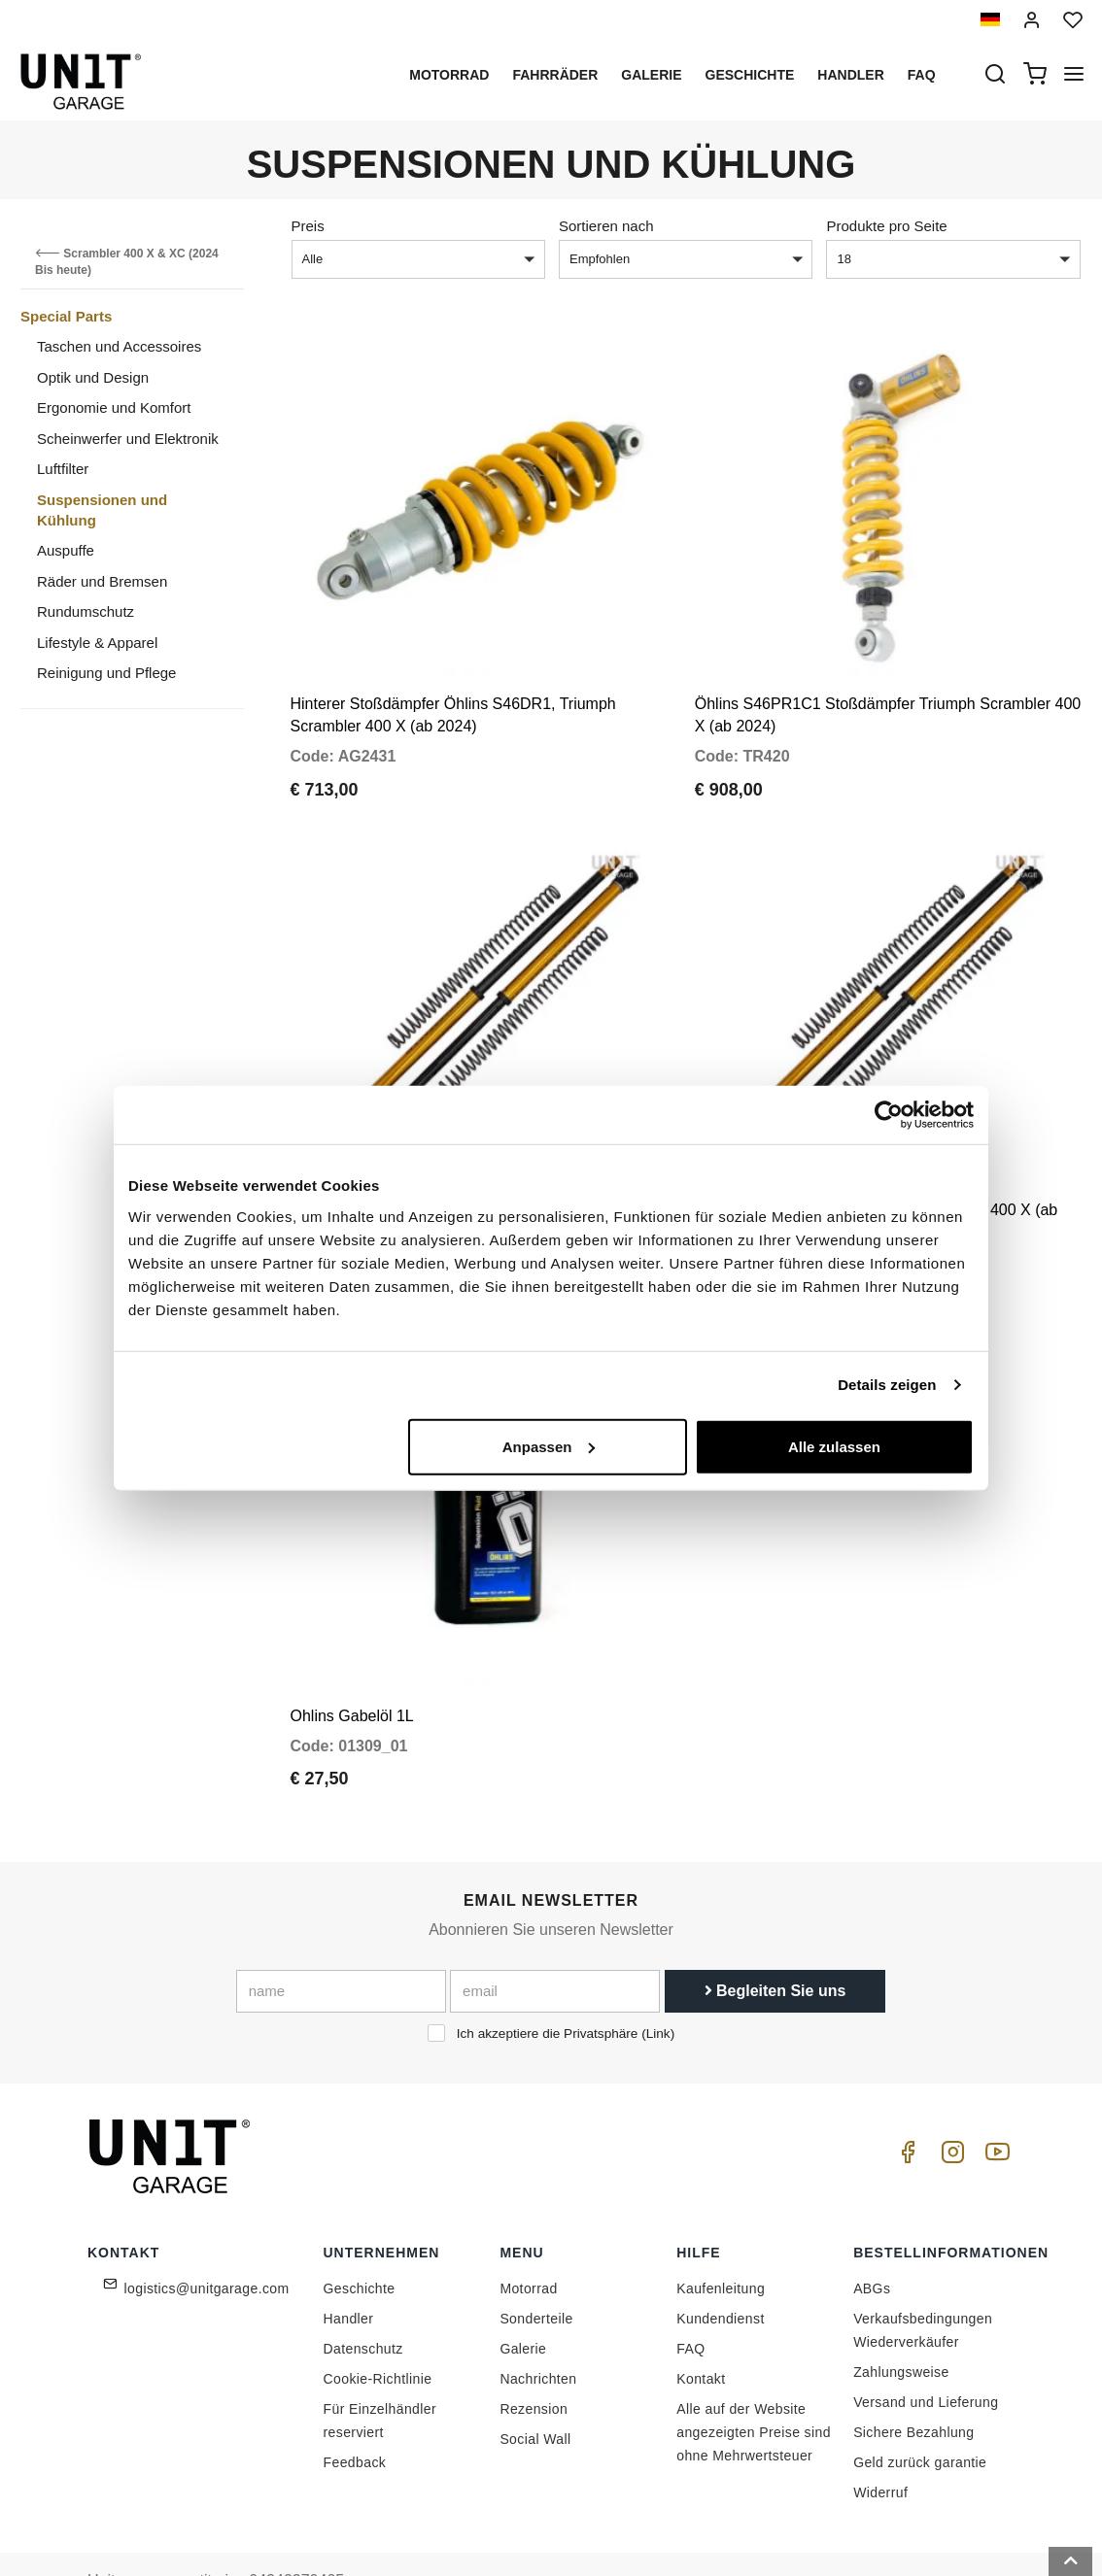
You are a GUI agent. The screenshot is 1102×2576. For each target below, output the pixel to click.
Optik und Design (93, 377)
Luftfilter (62, 468)
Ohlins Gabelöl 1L (352, 1659)
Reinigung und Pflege (106, 672)
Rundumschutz (85, 611)
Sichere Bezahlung (913, 2377)
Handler (850, 75)
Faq (922, 75)
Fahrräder (555, 75)
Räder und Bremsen (102, 581)
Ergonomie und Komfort (113, 407)
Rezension (533, 2353)
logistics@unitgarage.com (207, 2233)
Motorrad (449, 75)
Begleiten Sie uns (775, 1935)
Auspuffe (65, 550)
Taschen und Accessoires (119, 346)
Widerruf (880, 2437)
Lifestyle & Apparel (97, 642)
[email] (555, 1936)
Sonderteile (535, 2263)
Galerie (651, 75)
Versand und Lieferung (925, 2347)
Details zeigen (887, 1384)
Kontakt (700, 2323)
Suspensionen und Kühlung (102, 509)
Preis (308, 226)
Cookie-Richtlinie (378, 2323)
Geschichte (750, 75)
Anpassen (549, 1446)
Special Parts (66, 316)
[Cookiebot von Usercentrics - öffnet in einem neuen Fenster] (889, 1115)
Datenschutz (363, 2293)
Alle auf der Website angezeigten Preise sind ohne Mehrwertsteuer (753, 2377)
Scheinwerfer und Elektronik (128, 438)
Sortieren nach (606, 226)
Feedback (355, 2407)
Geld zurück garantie (919, 2407)
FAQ (690, 2293)
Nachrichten (537, 2323)
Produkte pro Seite (886, 226)
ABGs (871, 2233)
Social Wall (534, 2383)
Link (658, 1978)
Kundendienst (720, 2263)
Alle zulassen (834, 1446)
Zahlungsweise (901, 2316)
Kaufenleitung (720, 2233)
